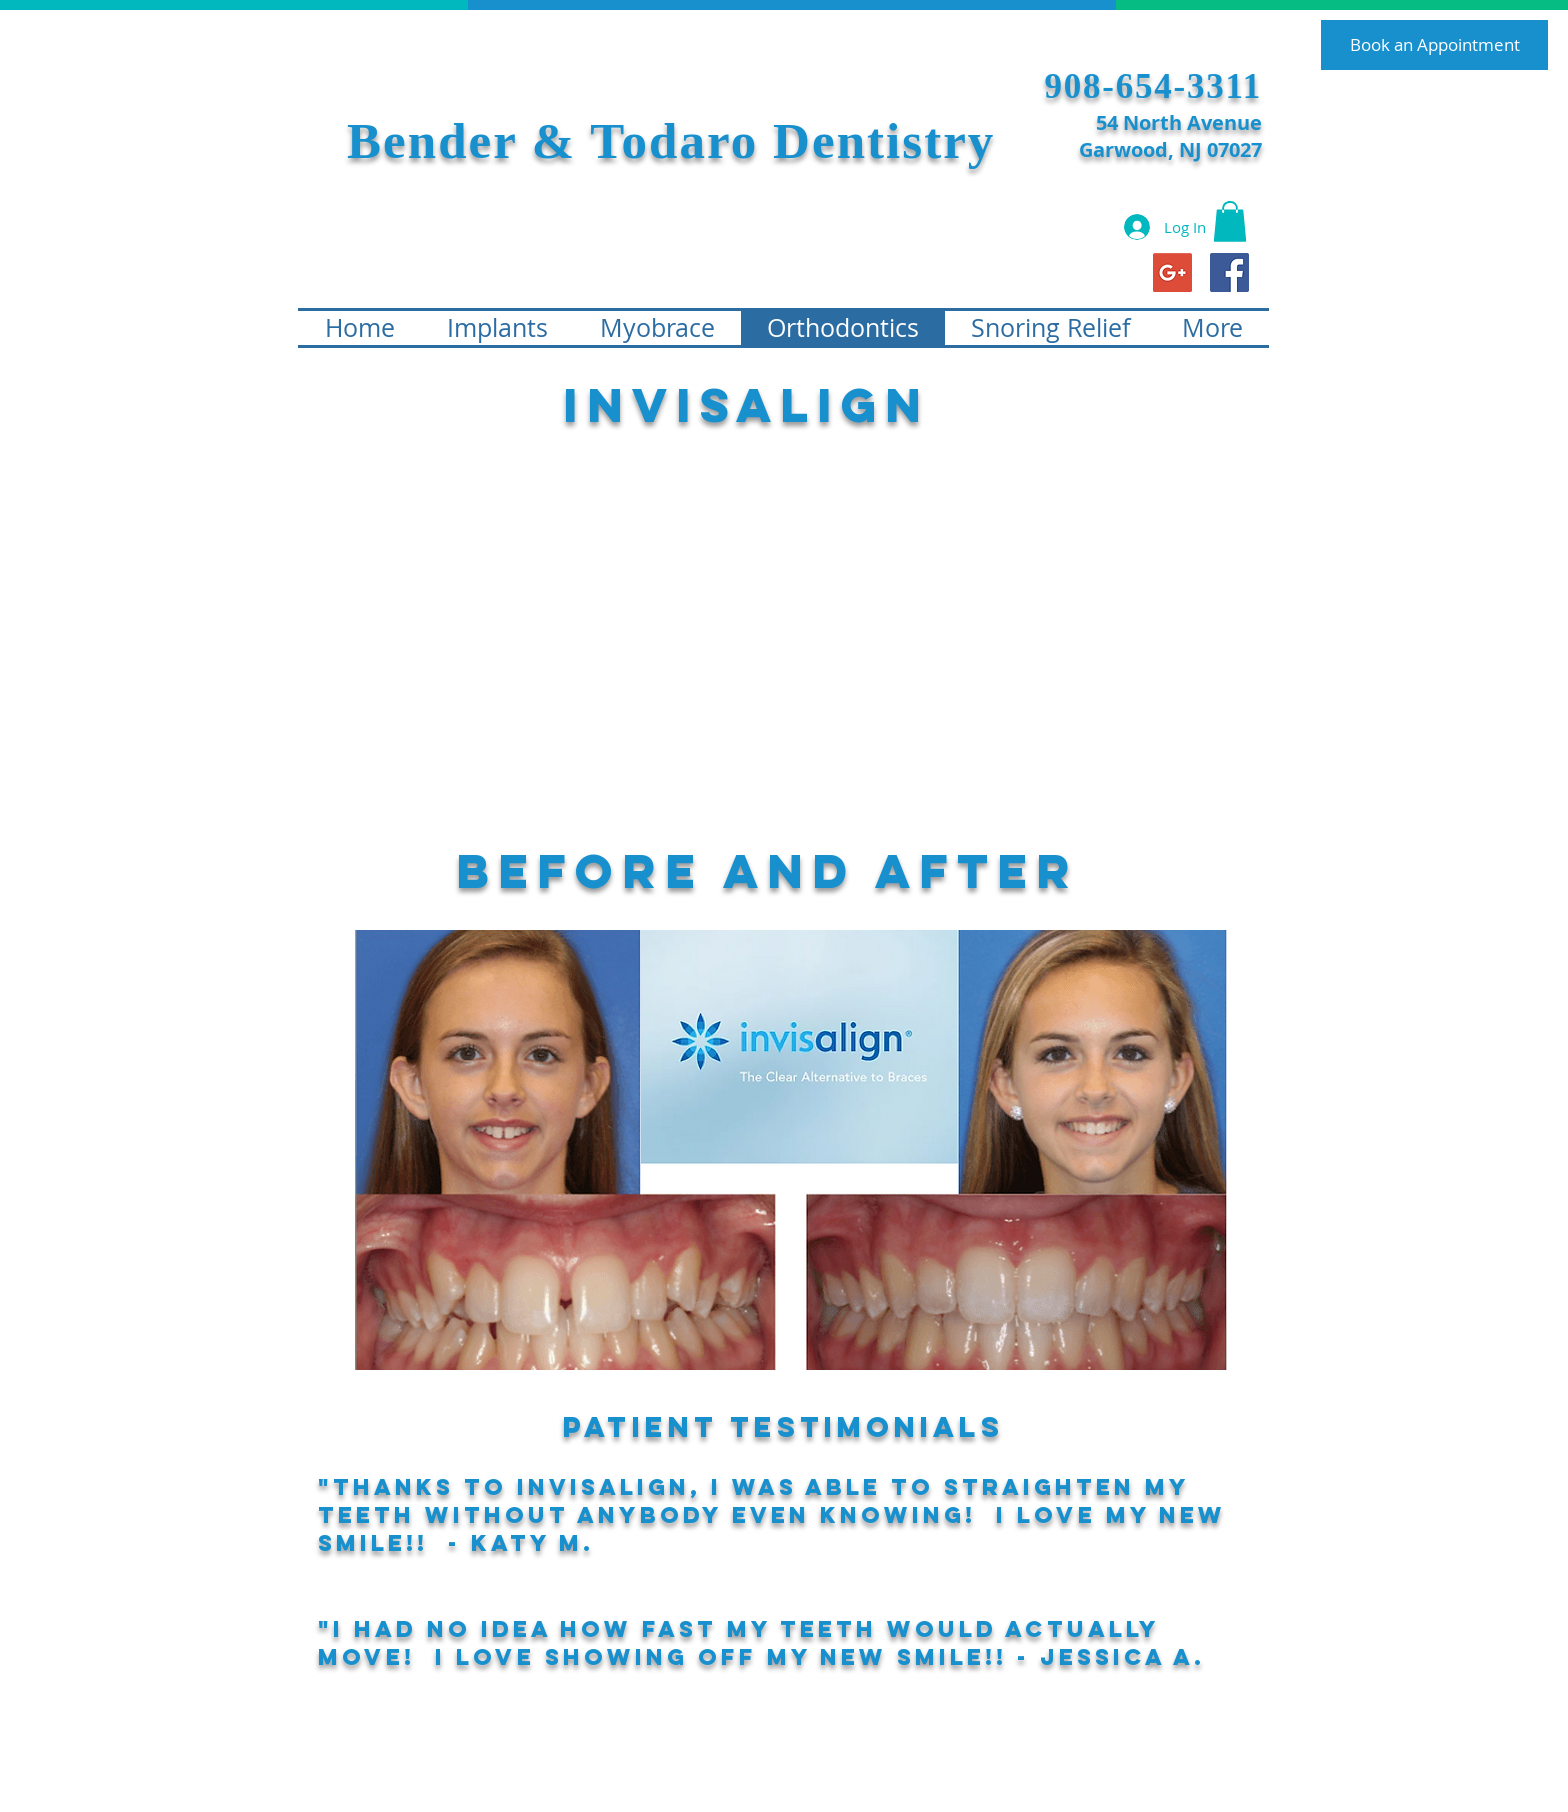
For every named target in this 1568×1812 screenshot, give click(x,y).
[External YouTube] (754, 639)
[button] (1230, 221)
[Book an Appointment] (1434, 45)
